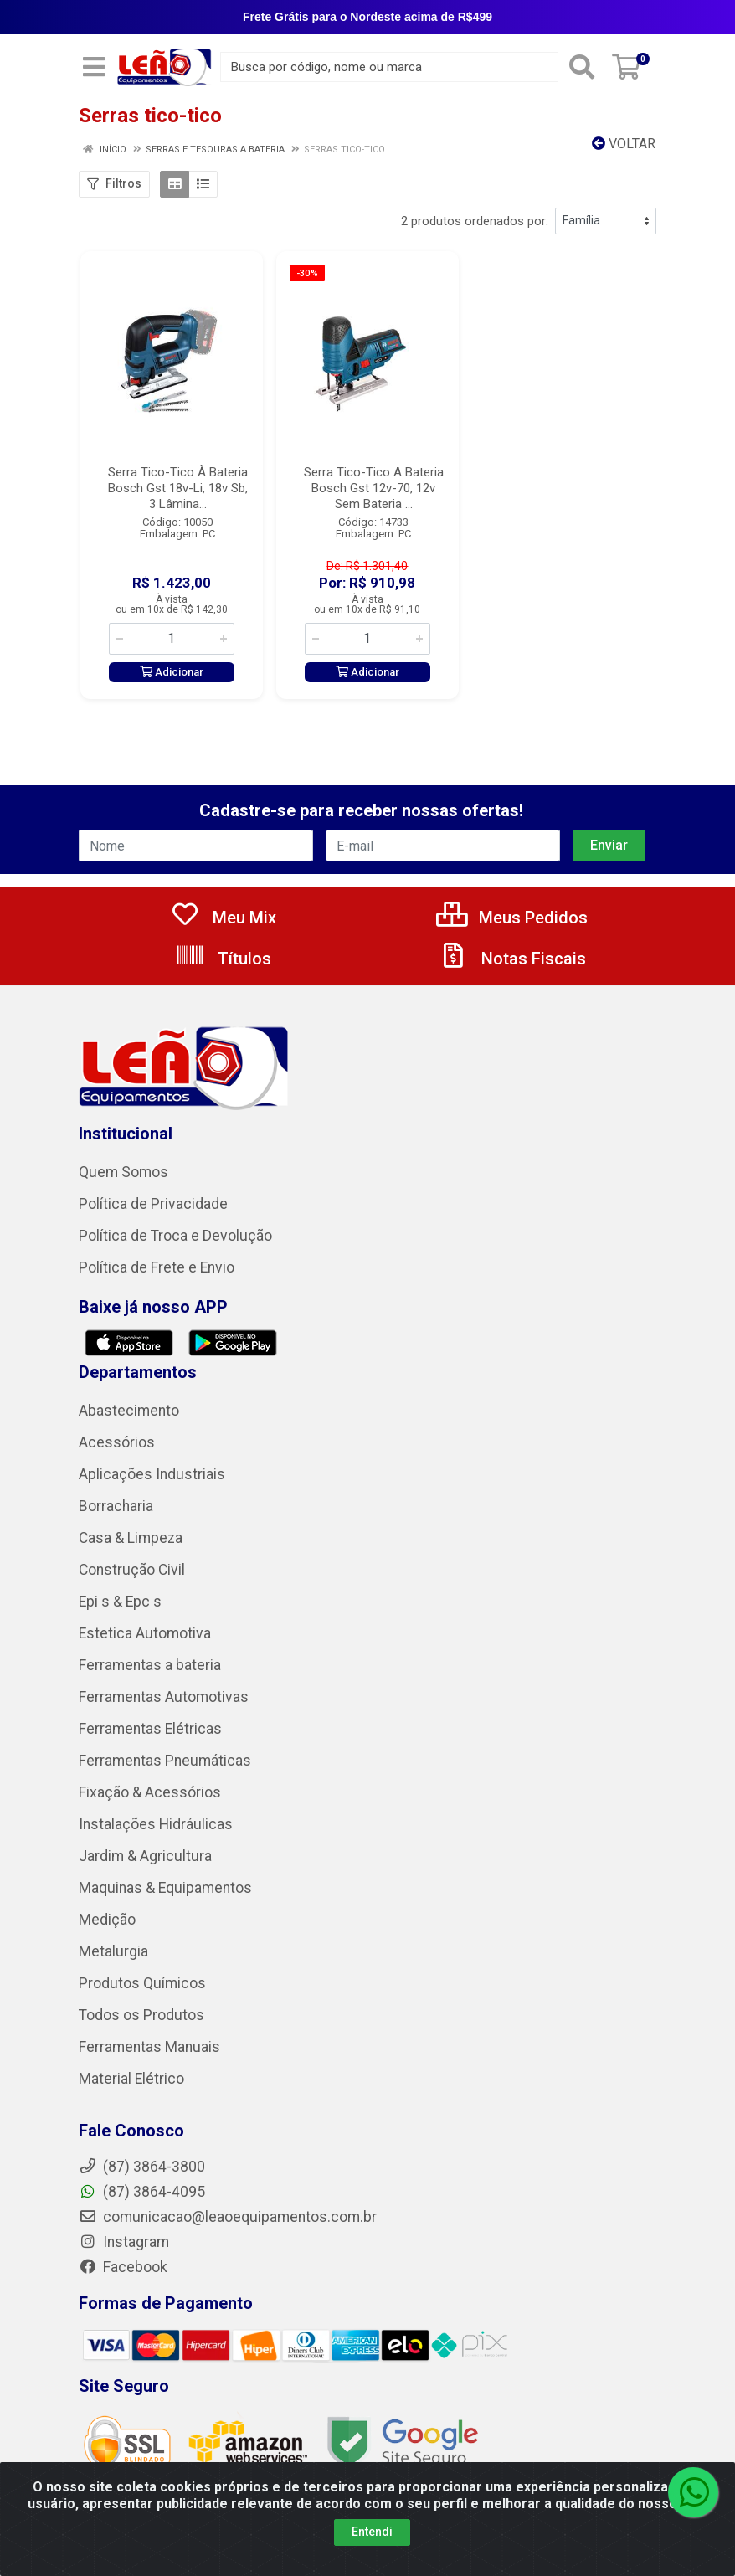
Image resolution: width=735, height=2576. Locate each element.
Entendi (372, 2531)
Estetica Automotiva (145, 1633)
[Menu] (94, 67)
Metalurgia (113, 1951)
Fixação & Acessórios (150, 1792)
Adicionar (171, 671)
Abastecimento (129, 1410)
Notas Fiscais (512, 959)
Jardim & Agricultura (145, 1856)
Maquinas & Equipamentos (165, 1887)
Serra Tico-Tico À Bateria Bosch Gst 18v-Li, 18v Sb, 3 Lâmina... (178, 488)
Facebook (123, 2267)
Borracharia (116, 1506)
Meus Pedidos (512, 918)
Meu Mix (223, 918)
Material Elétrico (131, 2078)
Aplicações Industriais (152, 1474)
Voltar (623, 144)
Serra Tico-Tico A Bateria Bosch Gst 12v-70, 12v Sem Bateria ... (374, 488)
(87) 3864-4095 (142, 2191)
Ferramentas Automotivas (164, 1697)
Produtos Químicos (142, 1983)
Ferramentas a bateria (150, 1665)
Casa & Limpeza (130, 1538)
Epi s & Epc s (120, 1601)
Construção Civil (132, 1569)
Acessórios (117, 1442)
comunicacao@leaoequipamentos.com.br (228, 2216)
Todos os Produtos (141, 2015)
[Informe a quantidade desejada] (171, 639)
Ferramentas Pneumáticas (165, 1760)
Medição (107, 1919)
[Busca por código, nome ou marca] (389, 67)
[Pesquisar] (582, 67)
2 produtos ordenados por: (474, 221)
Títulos (223, 959)
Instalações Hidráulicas (156, 1824)
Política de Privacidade (153, 1203)
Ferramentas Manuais (149, 2047)
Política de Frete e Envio (156, 1267)
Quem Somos (123, 1172)
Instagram (124, 2242)
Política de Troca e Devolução (175, 1235)
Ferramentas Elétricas (150, 1728)
